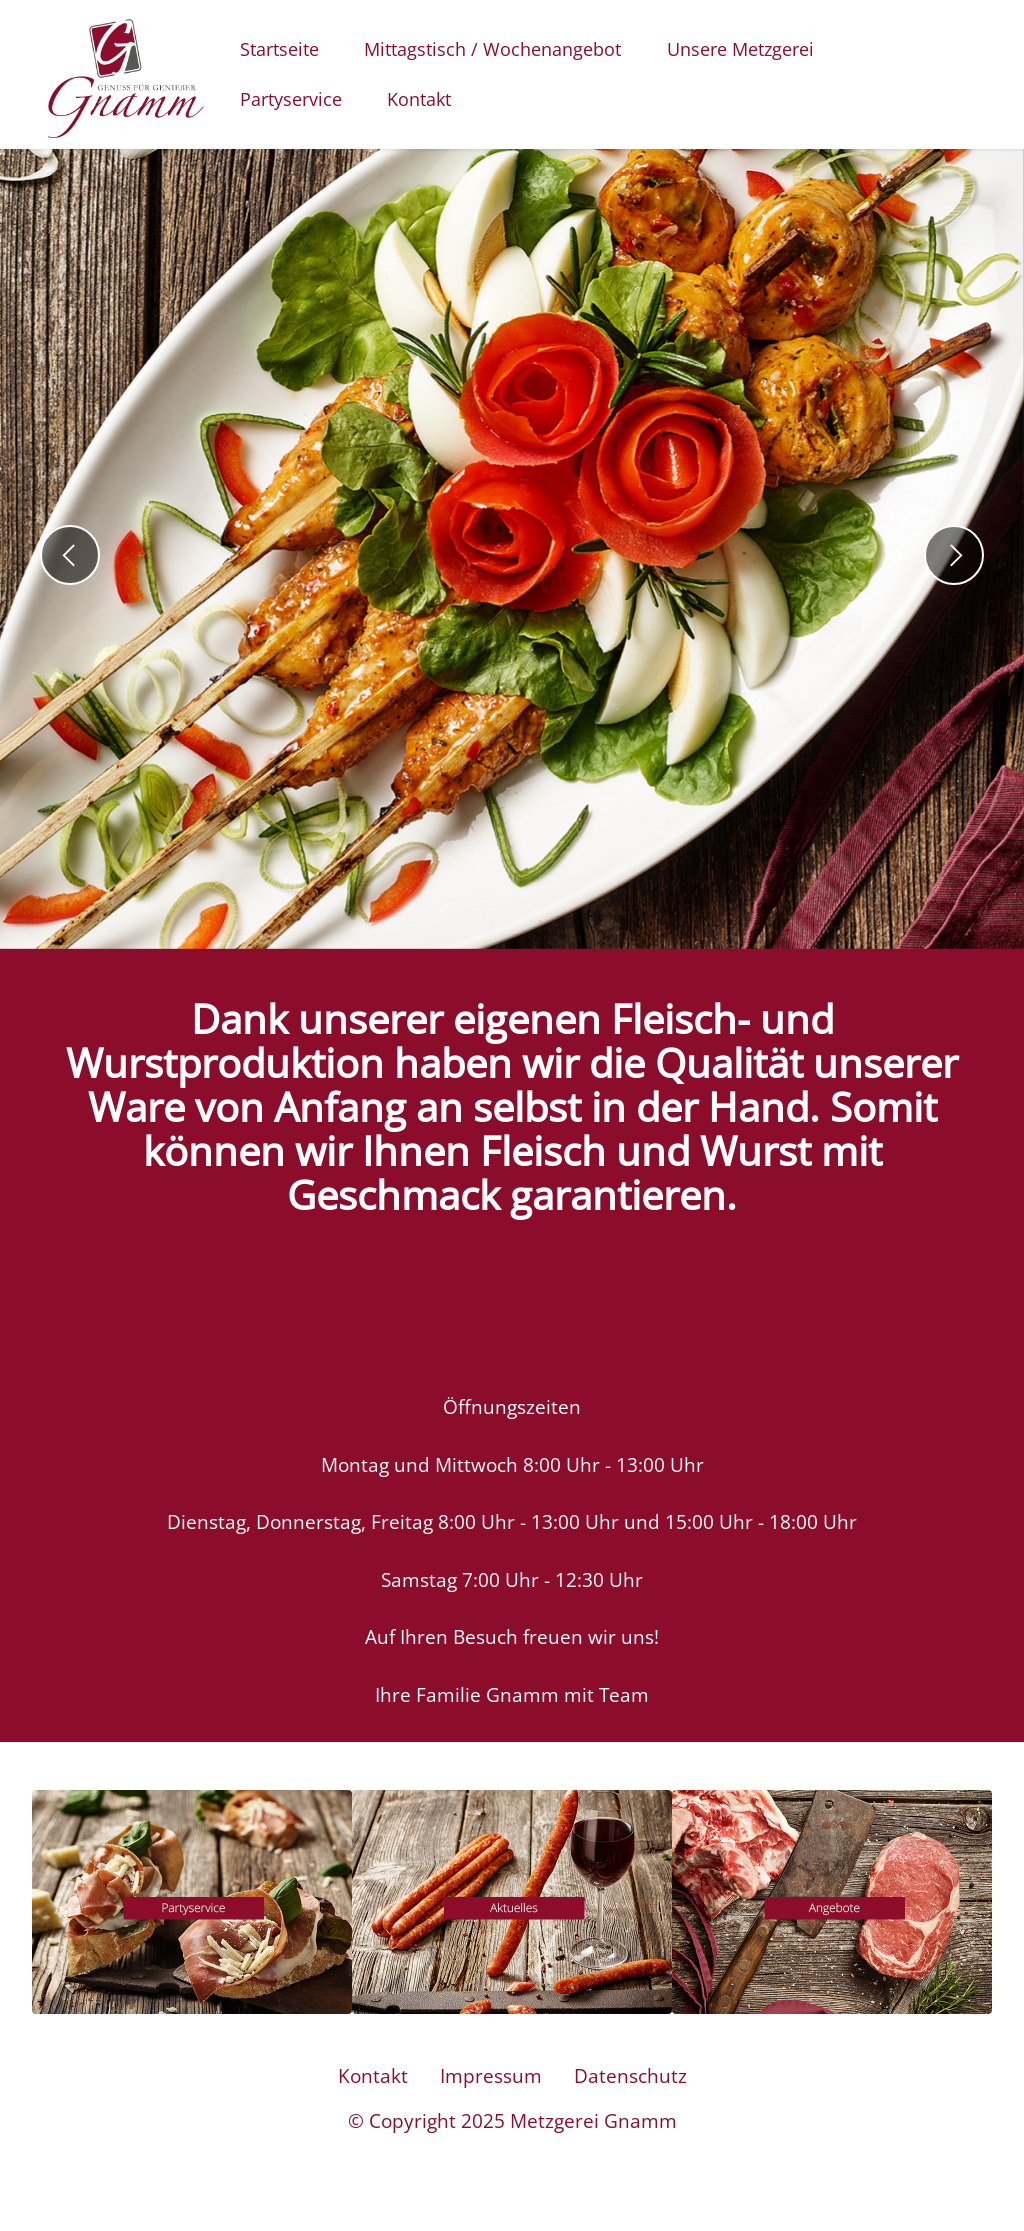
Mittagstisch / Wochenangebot (492, 49)
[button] (70, 555)
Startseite (279, 49)
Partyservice (291, 99)
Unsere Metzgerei (740, 49)
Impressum (491, 2099)
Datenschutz (630, 2099)
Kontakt (419, 99)
